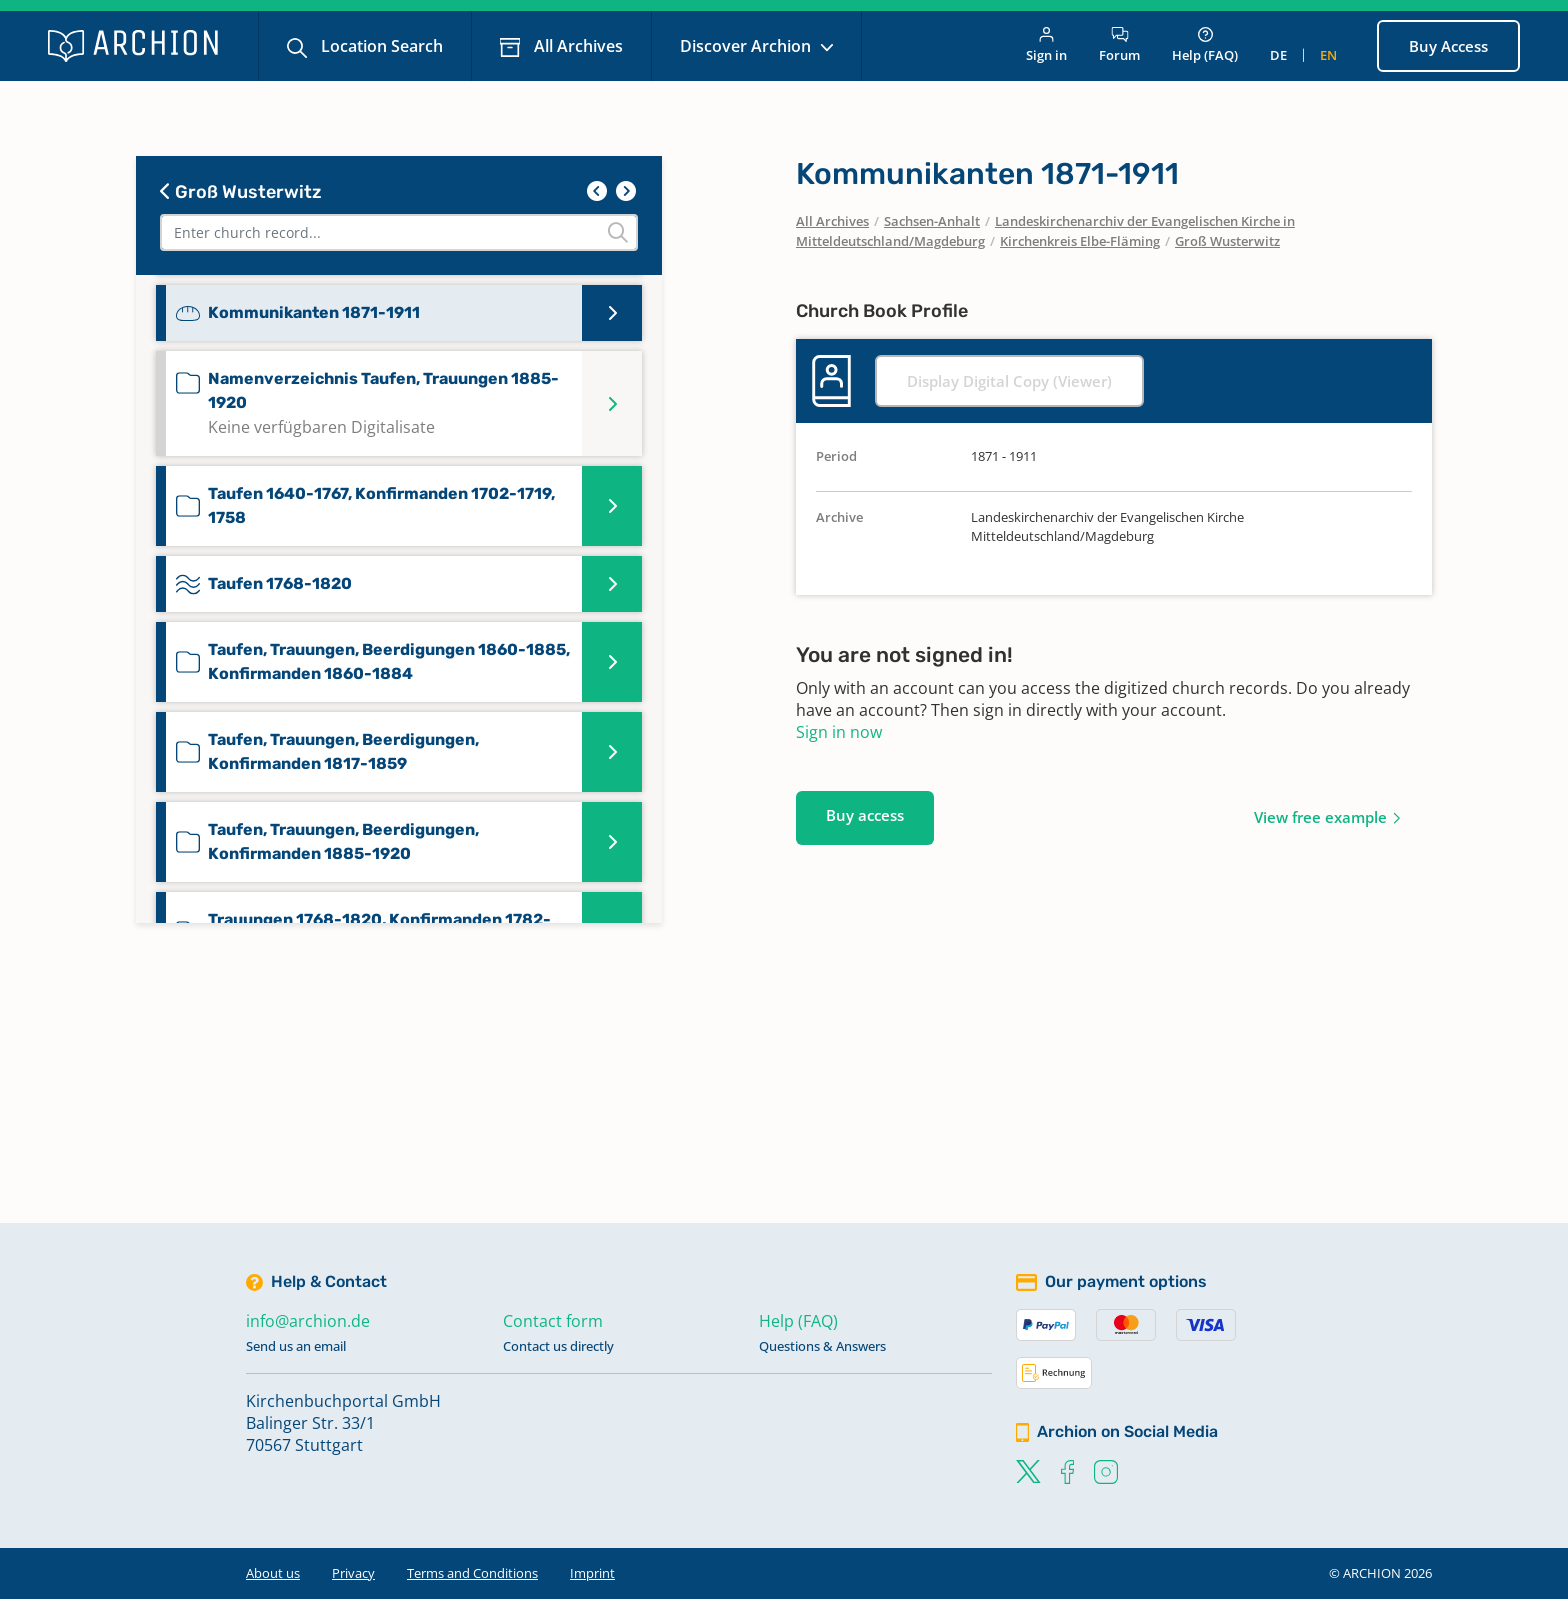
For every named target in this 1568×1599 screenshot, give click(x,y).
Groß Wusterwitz (241, 192)
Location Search (380, 46)
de (1278, 55)
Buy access (865, 815)
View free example (1320, 817)
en (1328, 55)
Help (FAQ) (1205, 45)
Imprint (592, 1573)
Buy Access (1448, 46)
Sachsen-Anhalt (932, 221)
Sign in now (839, 732)
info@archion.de (308, 1321)
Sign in (1046, 45)
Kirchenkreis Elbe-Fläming (1080, 241)
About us (273, 1573)
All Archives (576, 46)
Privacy (353, 1573)
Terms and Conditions (472, 1573)
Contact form (553, 1321)
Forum (1119, 45)
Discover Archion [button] (747, 46)
